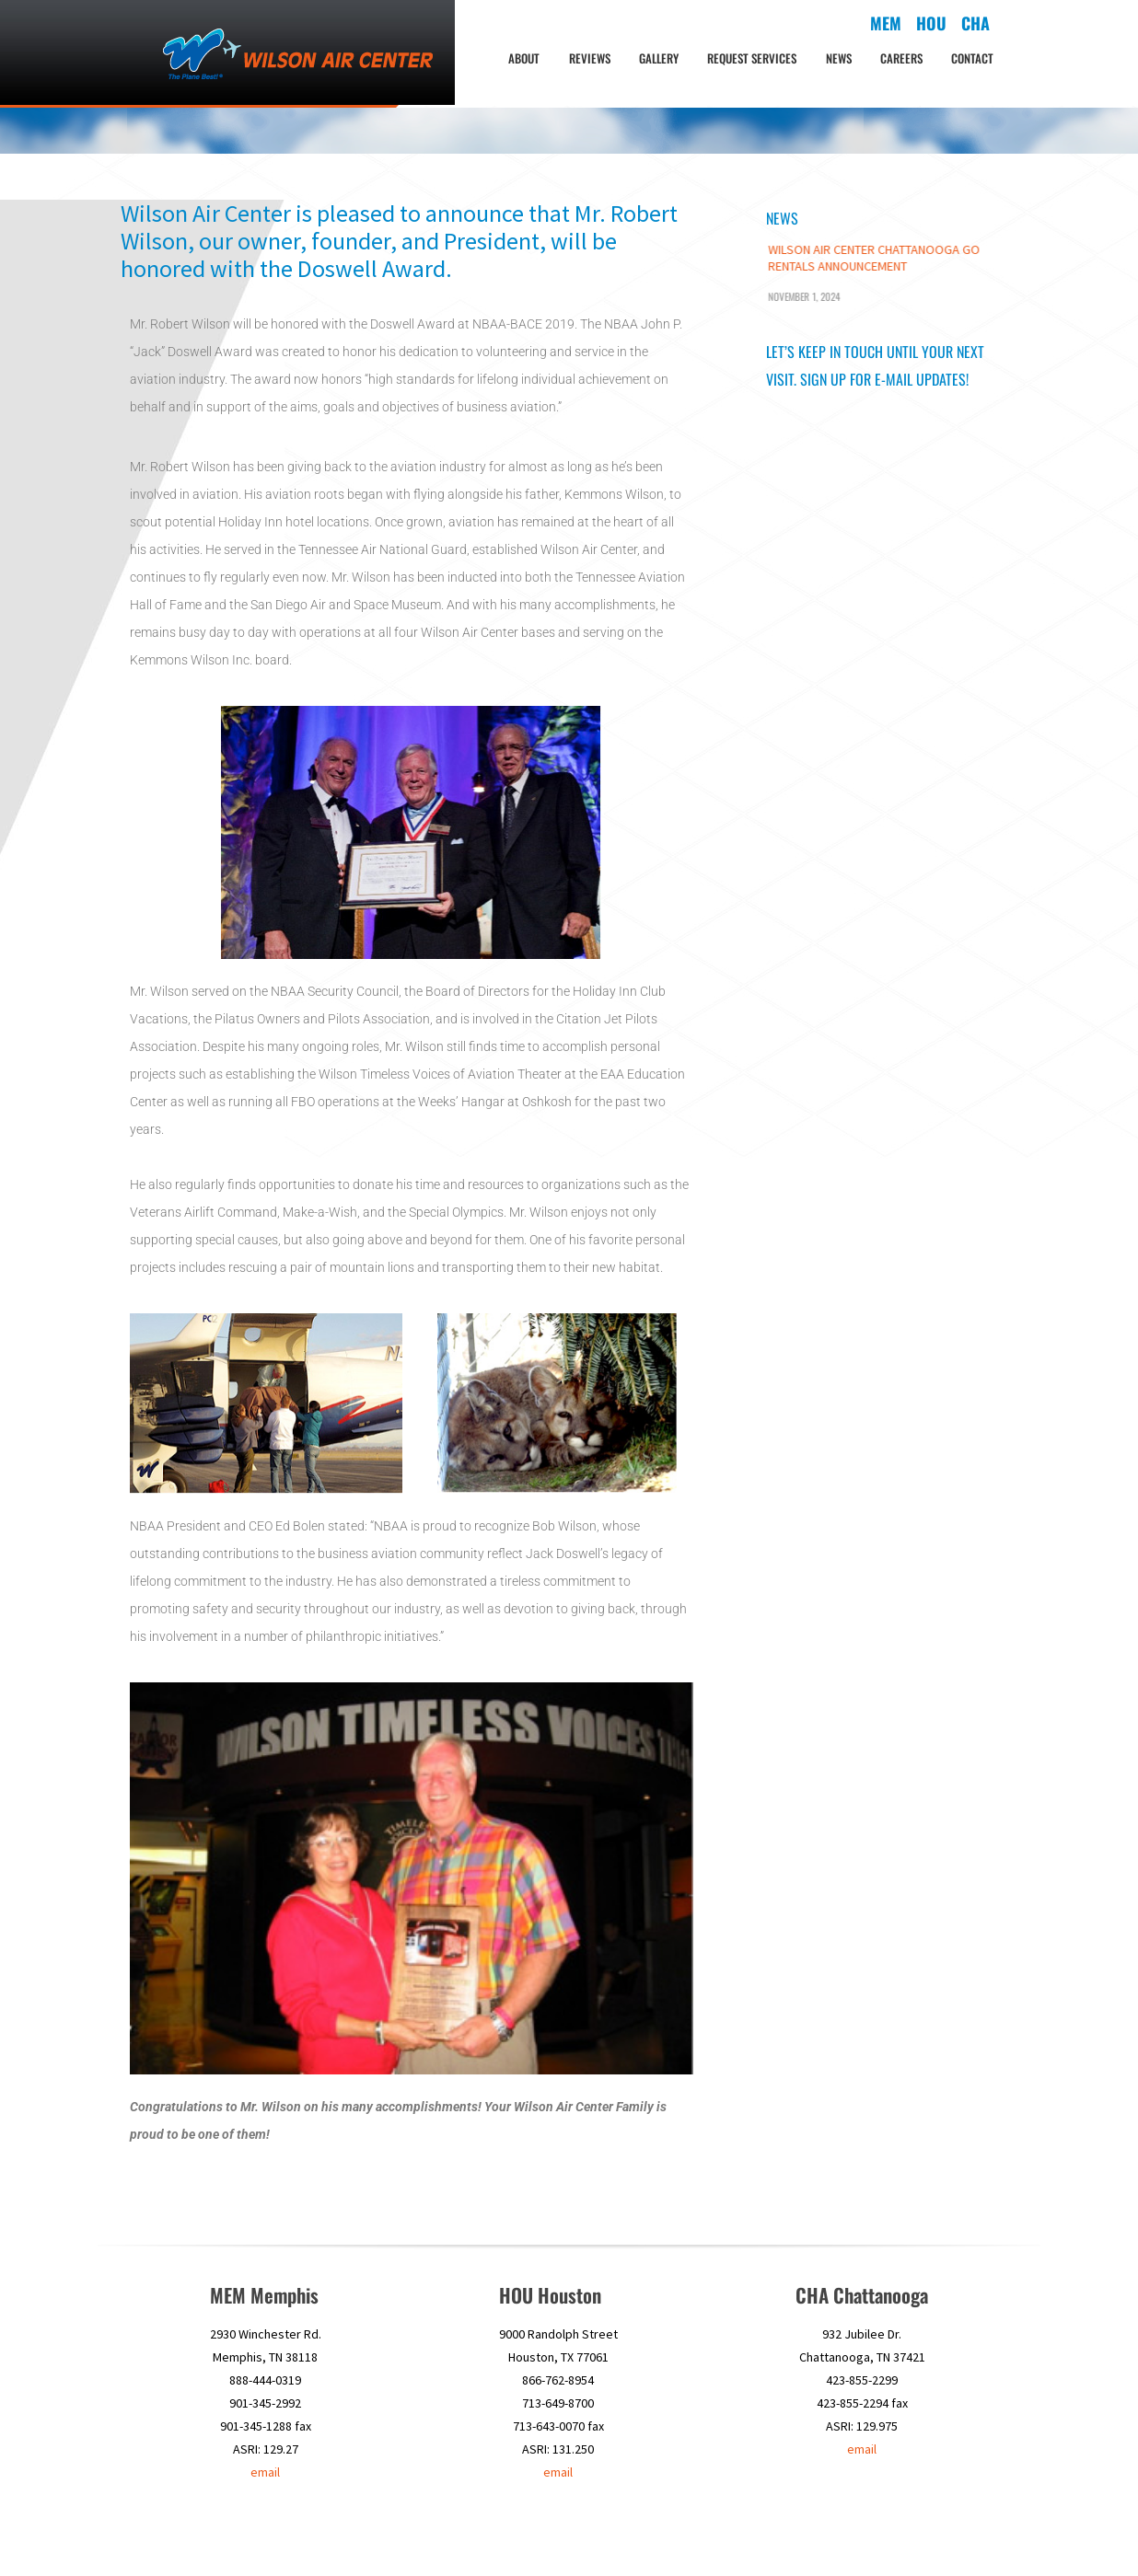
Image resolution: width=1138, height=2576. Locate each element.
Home (578, 2534)
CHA (724, 2534)
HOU (691, 2534)
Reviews (589, 58)
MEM (657, 2534)
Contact (972, 58)
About (524, 58)
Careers (901, 58)
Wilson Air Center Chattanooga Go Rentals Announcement (874, 257)
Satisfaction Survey (891, 2534)
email (265, 2472)
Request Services (751, 58)
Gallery (659, 58)
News (839, 58)
